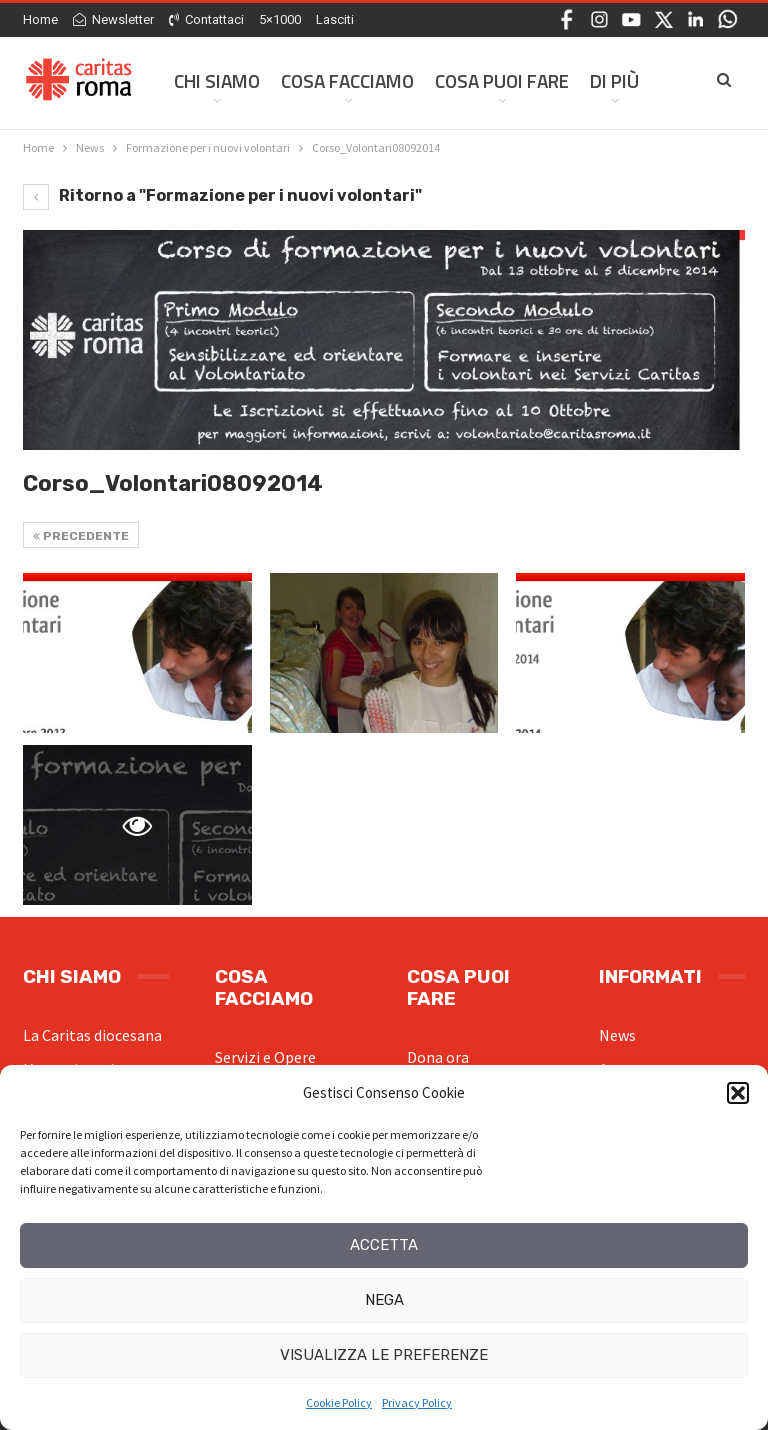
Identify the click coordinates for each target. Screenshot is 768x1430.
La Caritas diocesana (92, 1035)
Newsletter (113, 19)
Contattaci (206, 19)
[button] (738, 1093)
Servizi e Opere (265, 1057)
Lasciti (335, 19)
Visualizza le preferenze (384, 1355)
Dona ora (438, 1057)
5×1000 (280, 19)
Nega (384, 1300)
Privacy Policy (417, 1402)
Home (40, 19)
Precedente (81, 536)
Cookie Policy (339, 1402)
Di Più (614, 80)
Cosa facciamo (347, 80)
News (617, 1035)
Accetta (384, 1245)
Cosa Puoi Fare (502, 80)
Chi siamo (217, 80)
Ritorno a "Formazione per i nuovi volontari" (222, 195)
